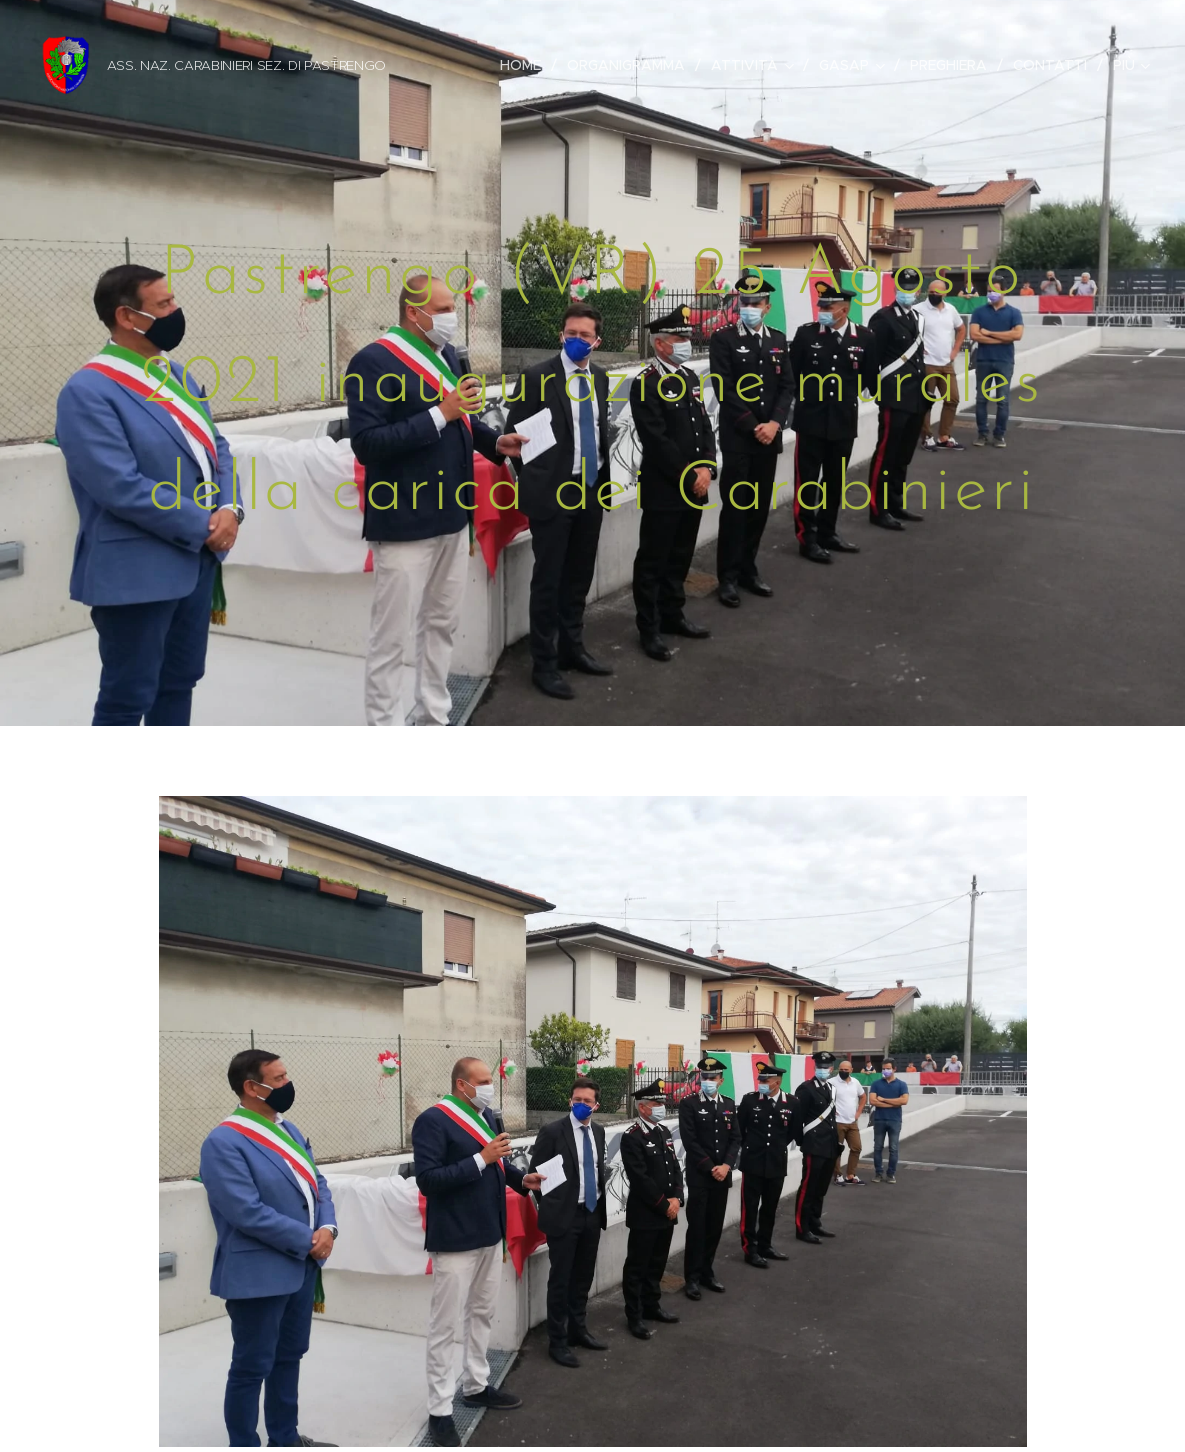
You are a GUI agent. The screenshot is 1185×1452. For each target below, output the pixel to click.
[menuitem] (526, 65)
